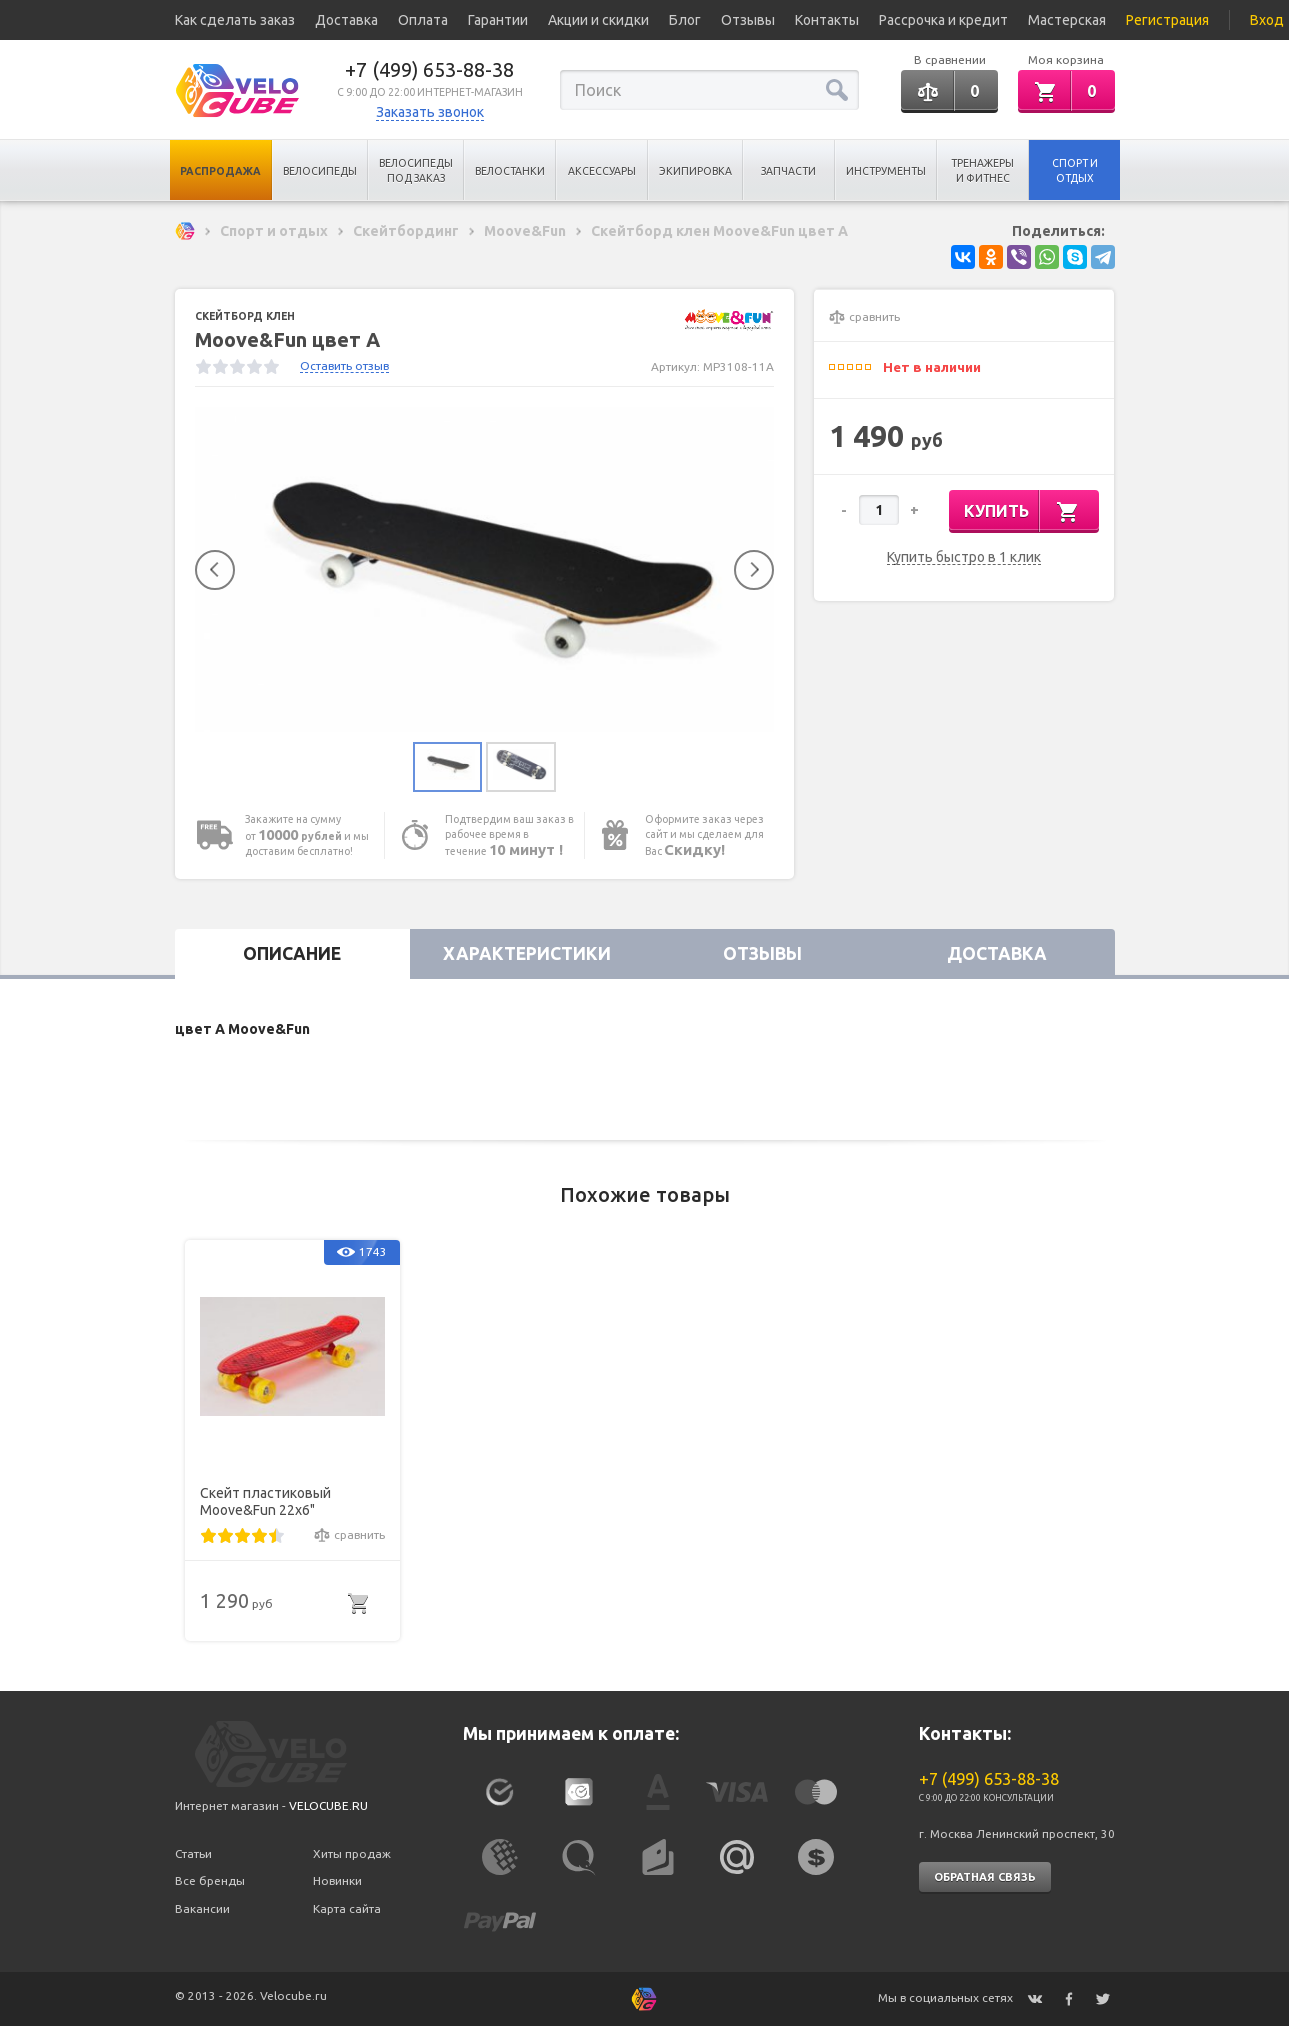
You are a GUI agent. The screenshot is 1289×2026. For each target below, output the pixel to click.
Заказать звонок (430, 112)
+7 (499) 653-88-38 (429, 69)
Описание (292, 953)
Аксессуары (602, 171)
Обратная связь (985, 1877)
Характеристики (527, 953)
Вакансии (202, 1908)
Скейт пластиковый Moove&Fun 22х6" (265, 1501)
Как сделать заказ (235, 20)
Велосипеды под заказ (416, 170)
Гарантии (498, 20)
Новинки (337, 1880)
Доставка (346, 20)
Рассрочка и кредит (943, 20)
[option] (485, 569)
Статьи (193, 1853)
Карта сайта (347, 1908)
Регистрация (1167, 20)
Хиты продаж (352, 1853)
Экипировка (695, 171)
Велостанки (510, 171)
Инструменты (886, 171)
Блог (685, 20)
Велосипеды (320, 171)
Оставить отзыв (344, 365)
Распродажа (220, 171)
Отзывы (748, 20)
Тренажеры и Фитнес (982, 170)
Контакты (827, 20)
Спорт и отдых (1075, 170)
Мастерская (1067, 20)
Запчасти (788, 171)
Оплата (423, 20)
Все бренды (210, 1880)
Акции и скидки (598, 20)
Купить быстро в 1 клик (964, 557)
